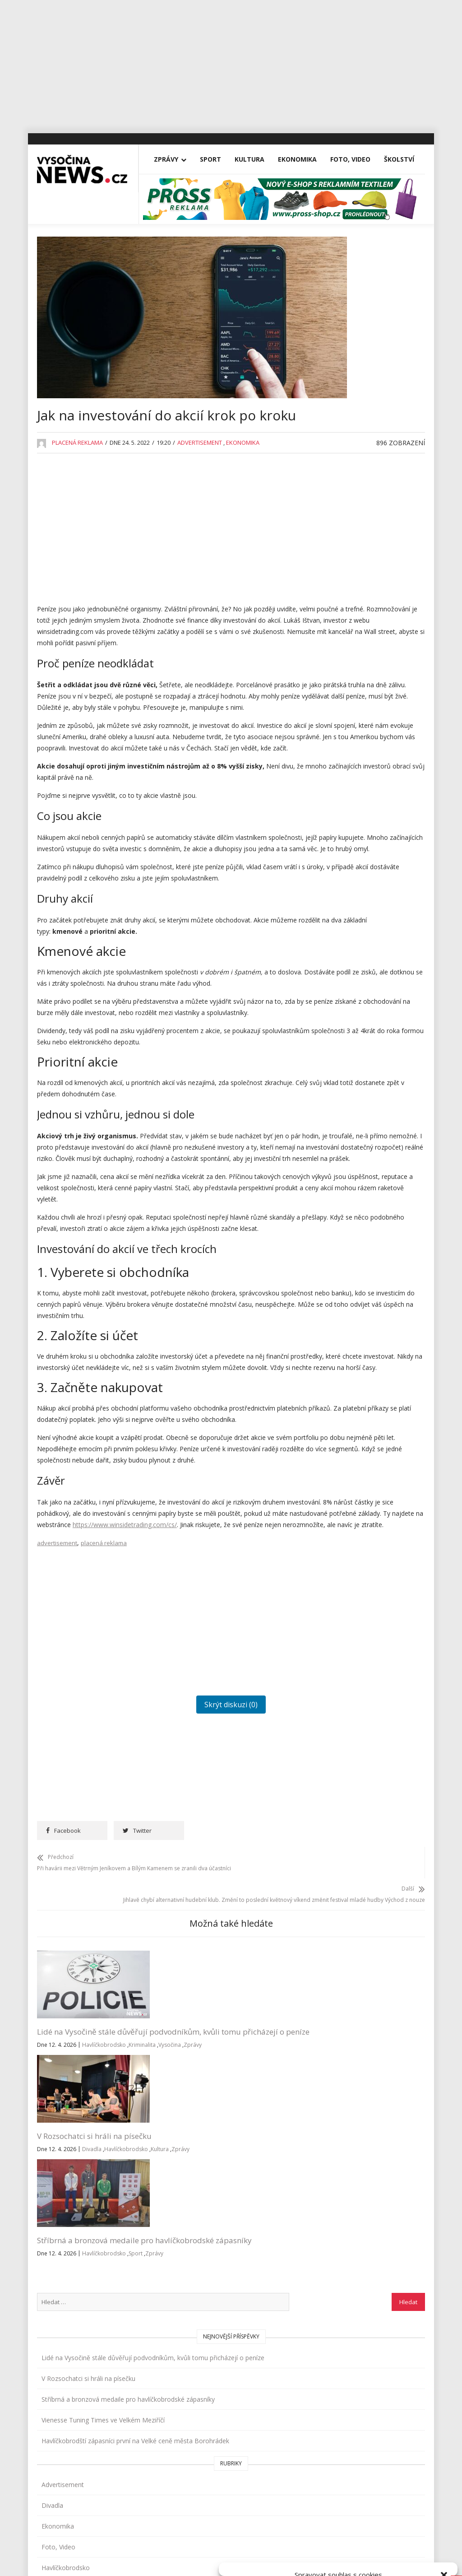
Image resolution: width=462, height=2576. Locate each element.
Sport (210, 218)
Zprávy (165, 218)
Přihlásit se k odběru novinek (347, 2383)
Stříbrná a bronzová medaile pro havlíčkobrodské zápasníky (263, 2268)
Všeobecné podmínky (359, 2559)
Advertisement (199, 512)
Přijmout (264, 2538)
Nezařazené (349, 819)
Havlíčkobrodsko (59, 2309)
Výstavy (343, 1006)
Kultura (249, 218)
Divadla (187, 2276)
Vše (50, 2394)
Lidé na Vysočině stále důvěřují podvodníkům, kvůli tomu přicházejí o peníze (79, 2268)
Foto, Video (350, 218)
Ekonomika (296, 218)
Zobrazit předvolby (413, 2538)
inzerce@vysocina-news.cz (213, 2415)
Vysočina (49, 2320)
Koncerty (345, 736)
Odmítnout (339, 2538)
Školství (398, 218)
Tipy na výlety (351, 944)
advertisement (57, 1788)
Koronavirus (349, 757)
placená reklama (104, 1788)
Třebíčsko (346, 964)
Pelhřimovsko (352, 861)
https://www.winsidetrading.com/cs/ (125, 1759)
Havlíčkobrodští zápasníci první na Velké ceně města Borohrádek (370, 535)
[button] (443, 2461)
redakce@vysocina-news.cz (214, 2394)
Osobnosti (347, 840)
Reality (341, 881)
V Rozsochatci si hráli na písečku (367, 423)
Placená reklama (77, 512)
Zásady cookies (306, 2559)
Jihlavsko (344, 694)
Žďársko (344, 1027)
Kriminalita (97, 2309)
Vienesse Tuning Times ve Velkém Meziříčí (369, 498)
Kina (338, 715)
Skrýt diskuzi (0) (176, 1950)
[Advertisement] (231, 63)
